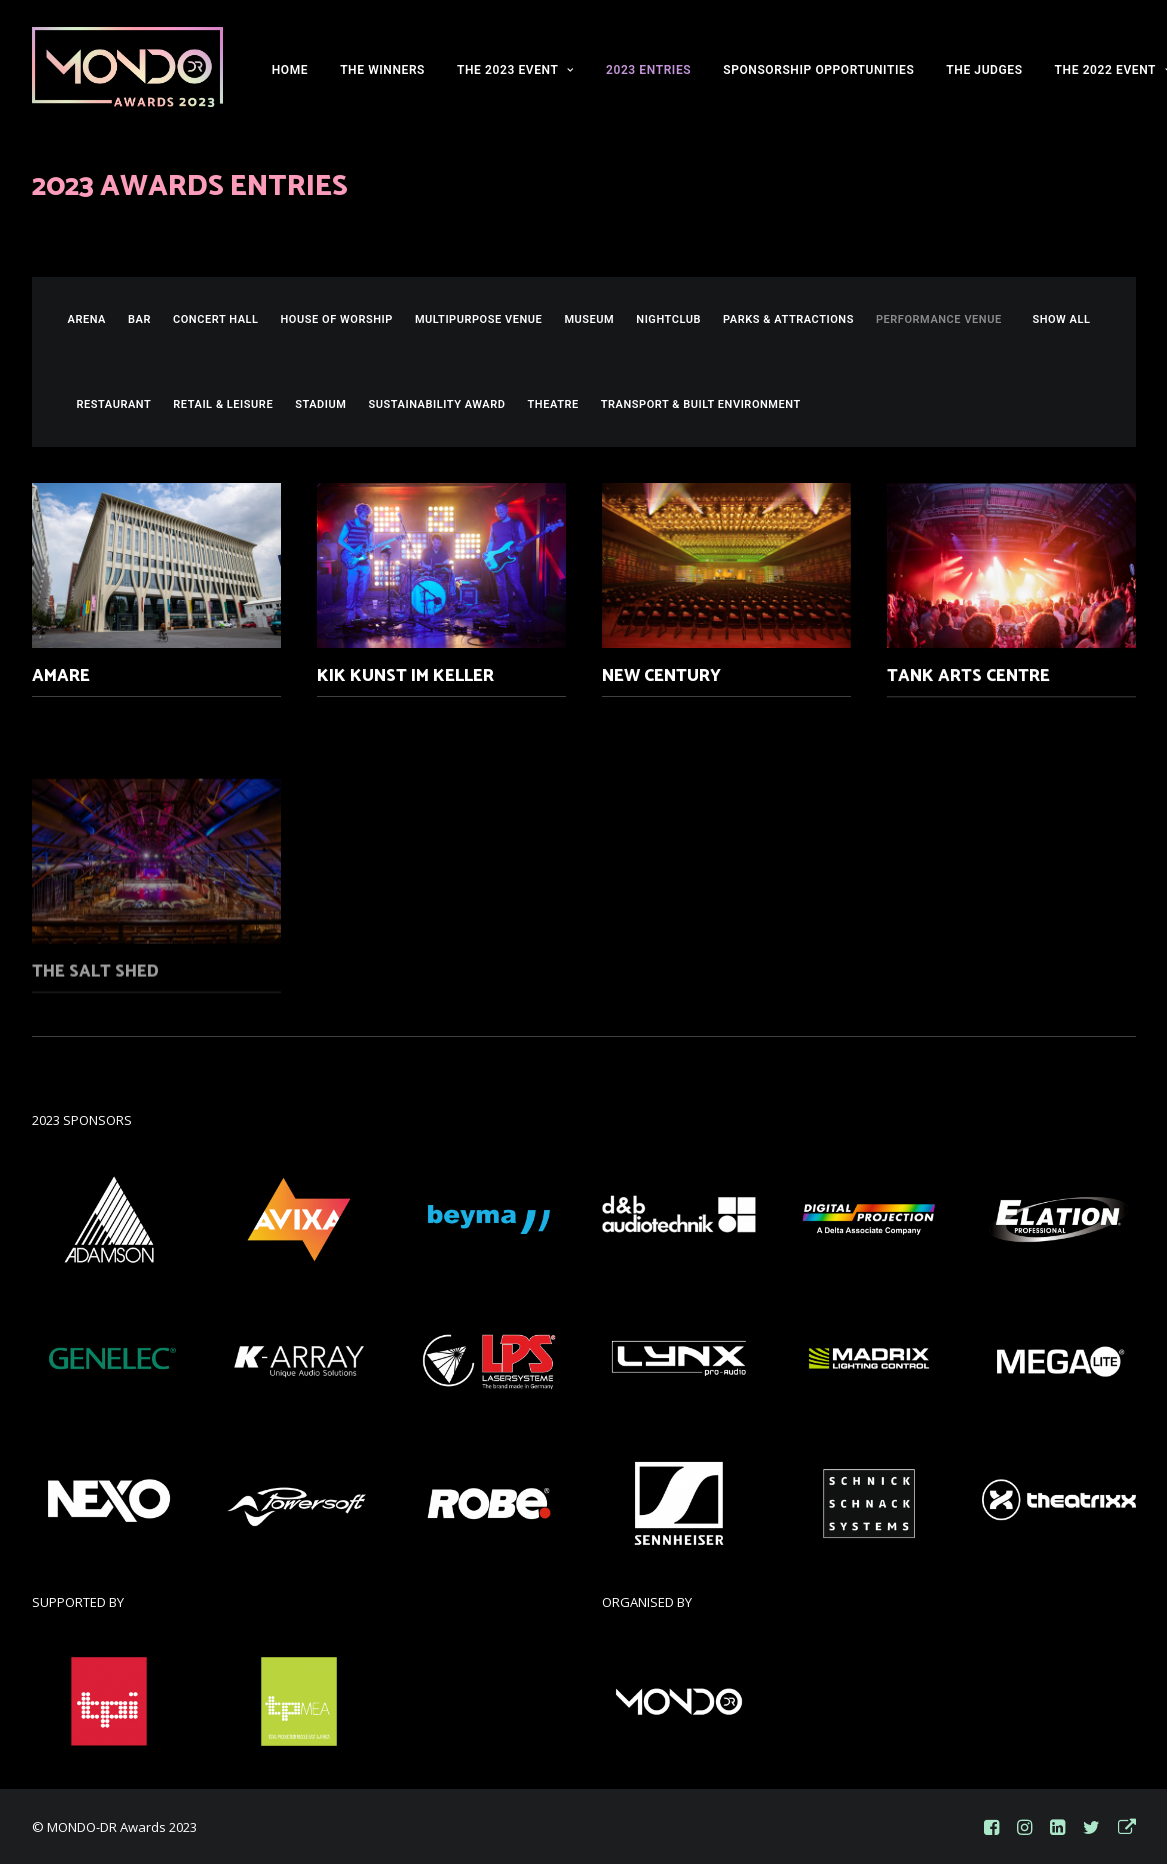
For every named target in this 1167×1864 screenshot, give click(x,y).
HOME (290, 70)
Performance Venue (939, 319)
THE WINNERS (382, 70)
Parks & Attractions (788, 319)
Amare (61, 676)
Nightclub (668, 319)
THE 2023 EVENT (515, 70)
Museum (589, 319)
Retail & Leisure (223, 404)
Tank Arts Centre (968, 754)
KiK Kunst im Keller (405, 678)
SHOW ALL (1061, 319)
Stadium (320, 404)
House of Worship (337, 319)
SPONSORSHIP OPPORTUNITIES (818, 70)
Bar (139, 319)
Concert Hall (216, 319)
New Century (661, 699)
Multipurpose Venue (478, 319)
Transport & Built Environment (701, 404)
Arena (87, 319)
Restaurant (114, 404)
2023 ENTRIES (648, 70)
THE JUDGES (984, 70)
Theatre (553, 404)
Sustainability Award (436, 404)
